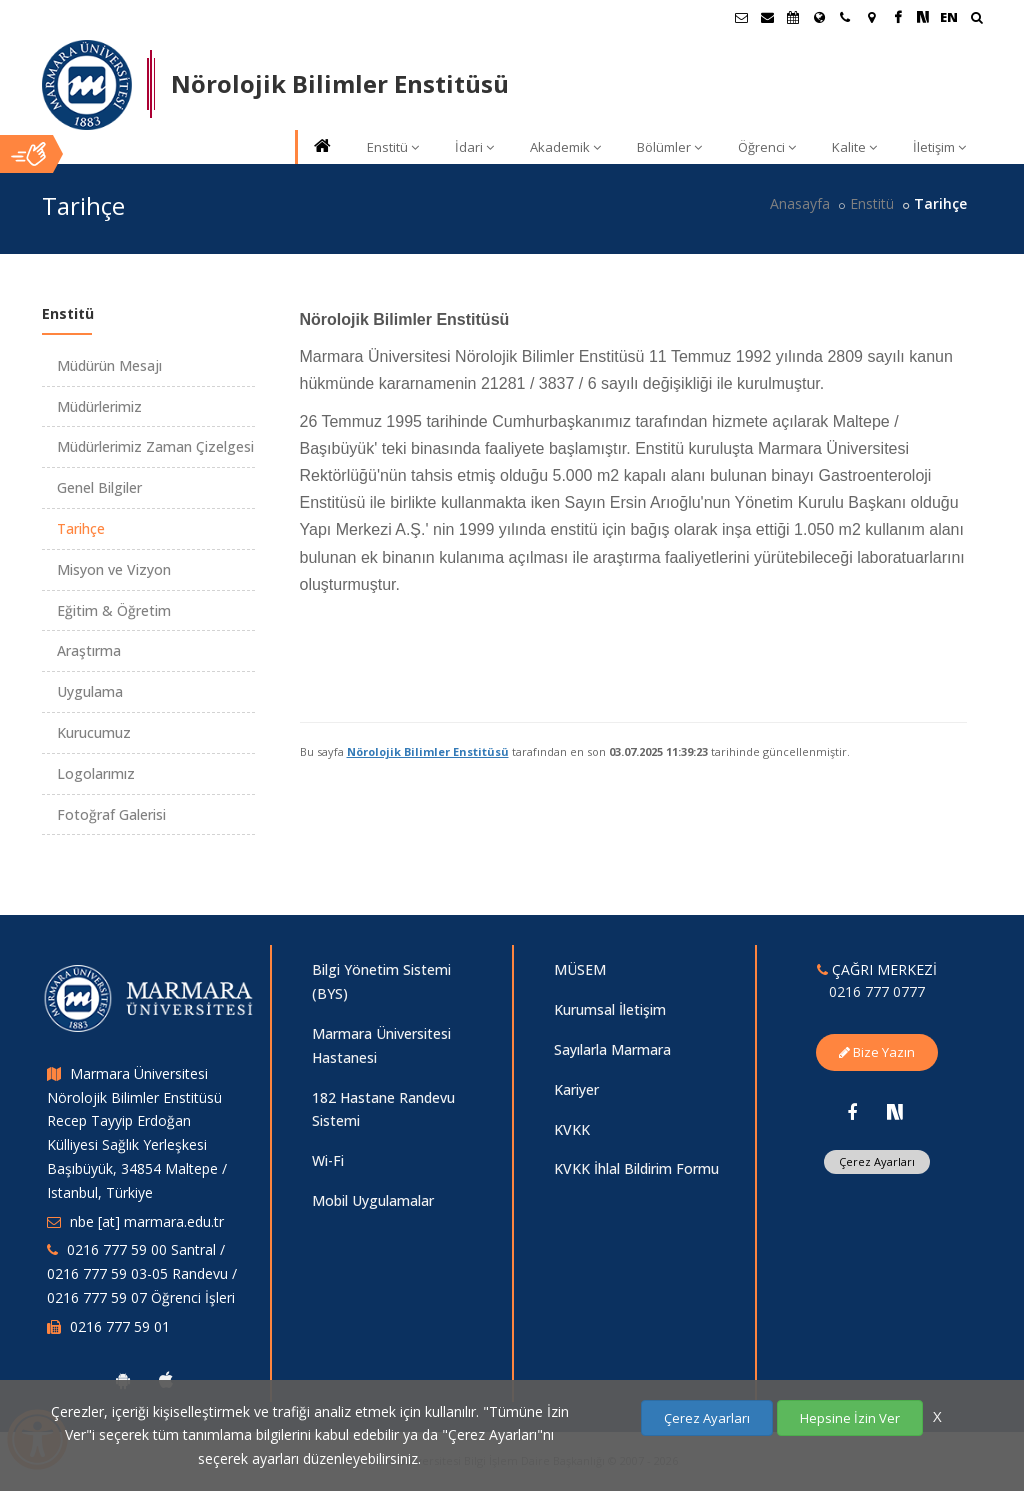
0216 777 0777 (877, 991)
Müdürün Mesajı (109, 365)
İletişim (939, 147)
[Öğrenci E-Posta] (741, 17)
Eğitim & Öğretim (114, 610)
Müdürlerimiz (99, 406)
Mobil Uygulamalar (373, 1200)
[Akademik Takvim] (793, 17)
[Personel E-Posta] (767, 17)
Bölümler (669, 147)
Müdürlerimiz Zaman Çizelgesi (155, 446)
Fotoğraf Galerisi (111, 814)
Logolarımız (96, 773)
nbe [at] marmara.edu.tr (147, 1221)
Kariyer (576, 1089)
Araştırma (89, 650)
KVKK (572, 1129)
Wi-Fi (328, 1160)
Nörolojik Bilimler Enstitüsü (428, 751)
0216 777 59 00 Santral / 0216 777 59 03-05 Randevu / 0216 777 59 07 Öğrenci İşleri (142, 1273)
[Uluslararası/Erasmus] (819, 17)
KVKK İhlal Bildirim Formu (636, 1168)
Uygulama (90, 691)
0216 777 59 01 (120, 1326)
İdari (474, 147)
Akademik (565, 147)
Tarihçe (81, 528)
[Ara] (976, 19)
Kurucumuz (94, 732)
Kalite (854, 147)
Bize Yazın (877, 1052)
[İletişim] (845, 17)
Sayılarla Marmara (612, 1049)
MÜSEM (580, 969)
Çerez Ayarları (877, 1161)
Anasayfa (800, 203)
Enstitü (393, 147)
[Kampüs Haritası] (871, 17)
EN (949, 17)
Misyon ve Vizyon (114, 569)
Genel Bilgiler (99, 487)
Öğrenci (767, 147)
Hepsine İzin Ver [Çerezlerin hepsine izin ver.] (850, 1418)
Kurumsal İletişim (610, 1009)
